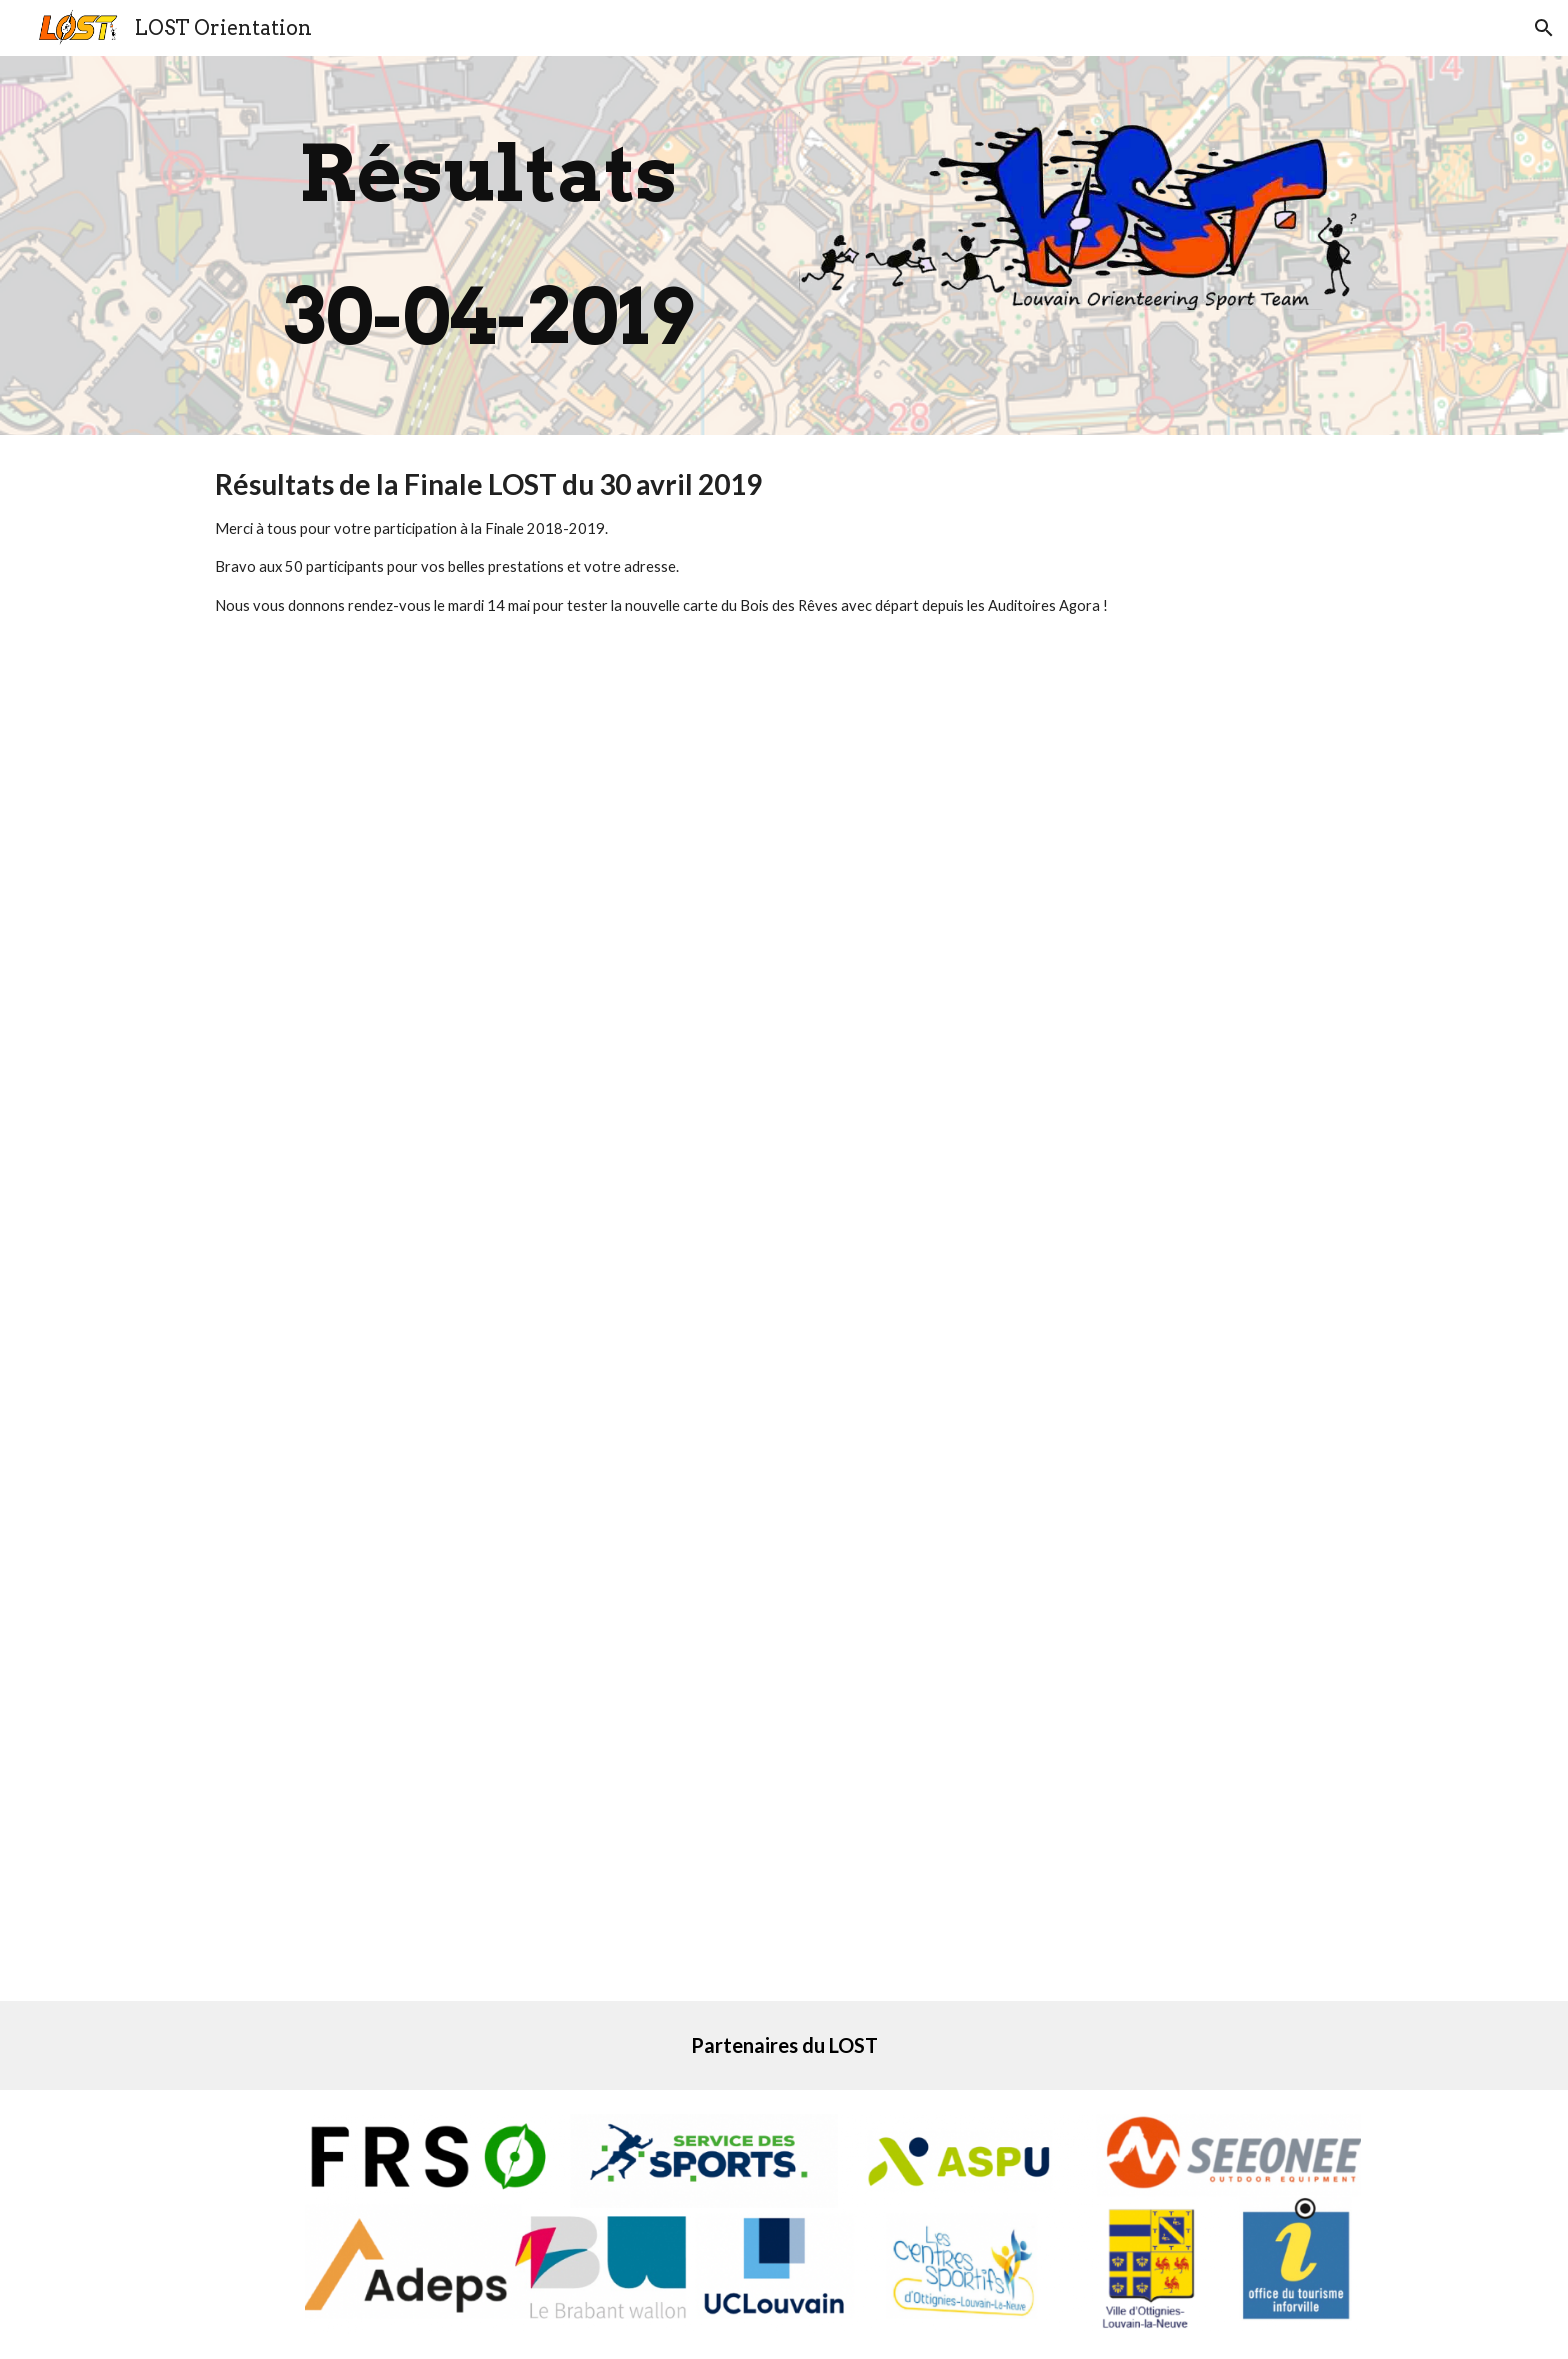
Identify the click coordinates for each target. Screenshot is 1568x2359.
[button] (1544, 28)
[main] (488, 245)
